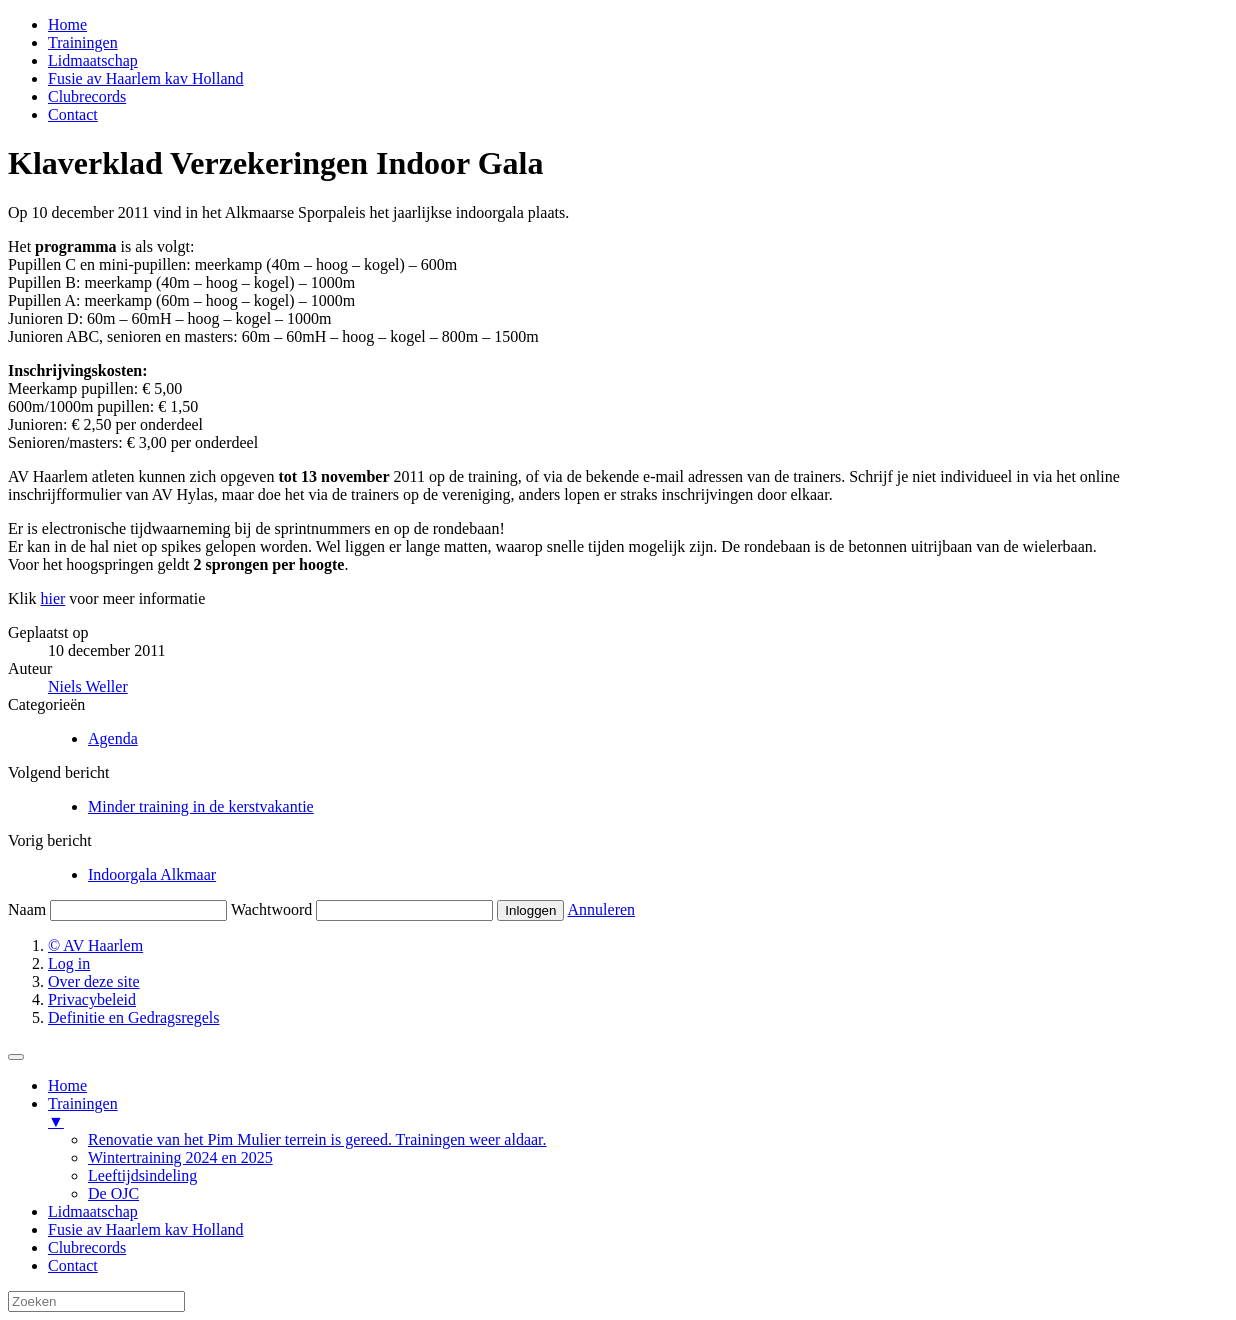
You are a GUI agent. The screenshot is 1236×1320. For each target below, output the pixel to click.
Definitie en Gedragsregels (133, 1017)
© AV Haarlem (95, 945)
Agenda (113, 738)
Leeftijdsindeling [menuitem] (142, 1175)
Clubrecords (87, 96)
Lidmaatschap (93, 60)
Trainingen (83, 42)
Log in (69, 963)
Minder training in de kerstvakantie (201, 806)
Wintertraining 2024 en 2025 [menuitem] (180, 1157)
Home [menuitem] (67, 1085)
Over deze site (94, 981)
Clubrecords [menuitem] (87, 1247)
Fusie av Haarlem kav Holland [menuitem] (146, 1229)
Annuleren (602, 909)
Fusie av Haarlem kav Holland (146, 78)
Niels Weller (88, 686)
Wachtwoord (271, 909)
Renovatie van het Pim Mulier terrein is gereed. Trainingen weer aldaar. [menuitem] (317, 1139)
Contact (73, 114)
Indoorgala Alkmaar (152, 874)
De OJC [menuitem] (113, 1193)
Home (67, 24)
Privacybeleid (92, 999)
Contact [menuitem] (73, 1265)
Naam (27, 909)
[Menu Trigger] (16, 1057)
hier (52, 598)
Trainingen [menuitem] (638, 1113)
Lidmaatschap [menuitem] (93, 1211)
